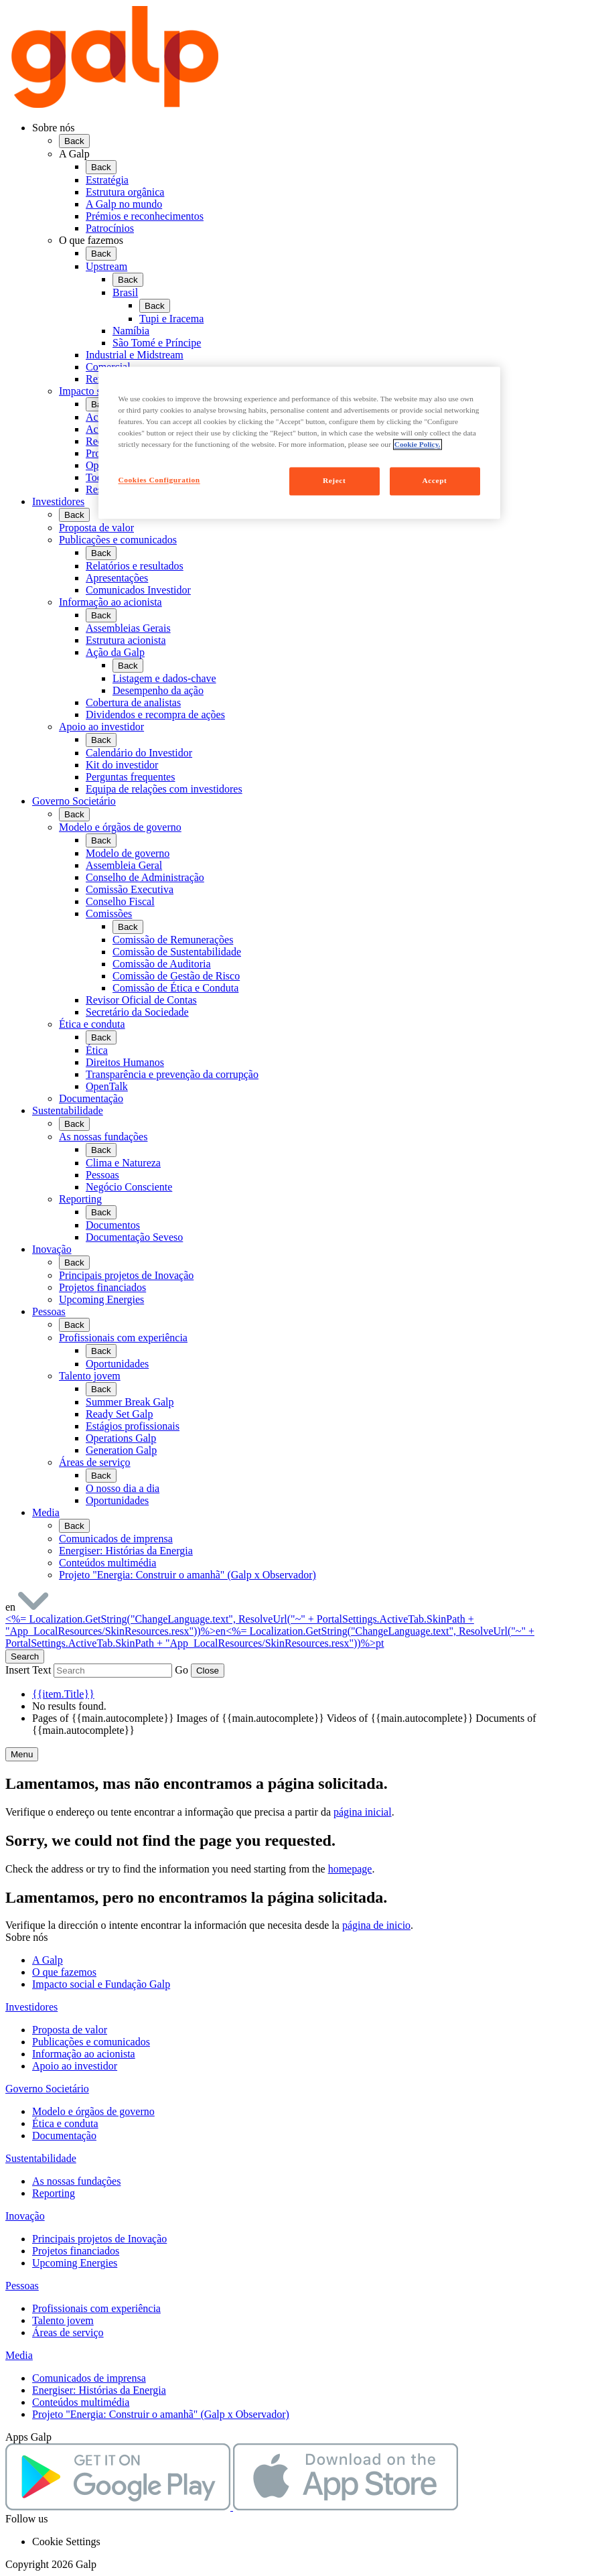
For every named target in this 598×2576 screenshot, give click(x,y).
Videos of (401, 1718)
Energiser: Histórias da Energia (99, 2390)
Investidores (58, 501)
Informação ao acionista (83, 2053)
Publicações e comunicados (91, 2041)
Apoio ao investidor (74, 2066)
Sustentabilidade (67, 1110)
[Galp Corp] (115, 105)
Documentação (64, 2135)
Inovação (52, 1249)
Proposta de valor (69, 2029)
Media (46, 1512)
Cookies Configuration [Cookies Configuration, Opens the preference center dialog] (159, 480)
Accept (435, 481)
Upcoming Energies (74, 2262)
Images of (252, 1718)
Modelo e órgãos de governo (93, 2111)
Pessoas (49, 1311)
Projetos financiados (75, 2250)
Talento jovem (63, 2320)
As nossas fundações (76, 2181)
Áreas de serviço (68, 2332)
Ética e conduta (65, 2123)
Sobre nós (53, 127)
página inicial (362, 1812)
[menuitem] (312, 309)
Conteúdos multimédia (80, 2402)
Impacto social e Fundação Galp (101, 1984)
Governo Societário (74, 801)
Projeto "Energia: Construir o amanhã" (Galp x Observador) (160, 2414)
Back (74, 141)
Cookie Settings (66, 2541)
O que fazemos (91, 240)
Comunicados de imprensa (89, 2378)
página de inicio (376, 1925)
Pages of (104, 1718)
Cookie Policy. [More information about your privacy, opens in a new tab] (417, 444)
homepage (350, 1869)
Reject (334, 481)
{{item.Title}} (63, 1694)
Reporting (53, 2193)
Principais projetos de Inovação (99, 2238)
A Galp (74, 153)
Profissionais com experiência (96, 2308)
